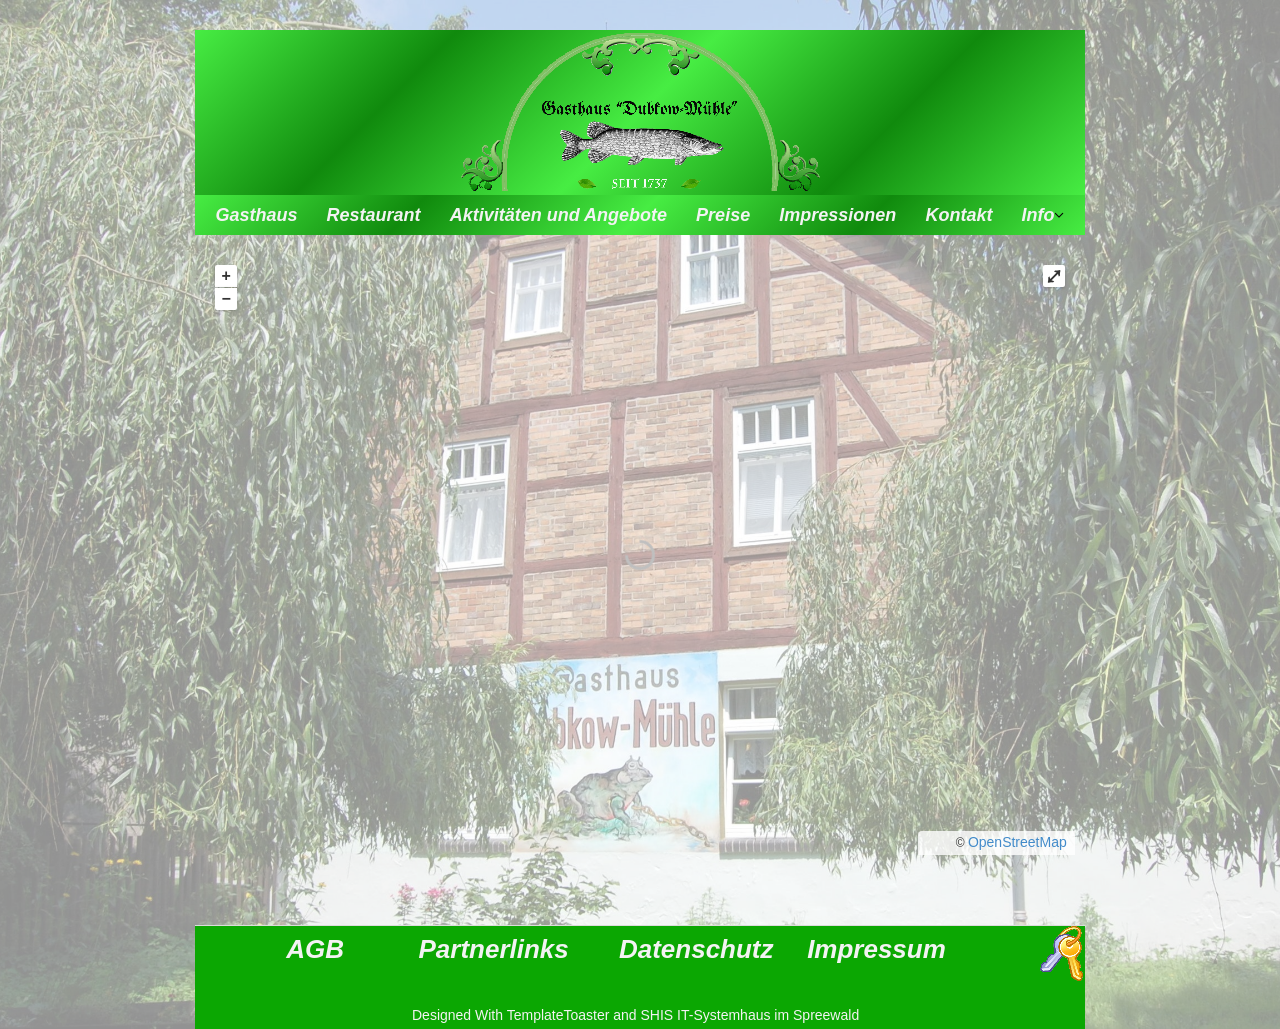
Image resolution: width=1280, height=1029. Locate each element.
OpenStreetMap (1017, 842)
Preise (723, 215)
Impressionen (837, 215)
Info (1038, 215)
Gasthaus (256, 215)
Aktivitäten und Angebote (558, 215)
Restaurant (374, 215)
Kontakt (958, 215)
